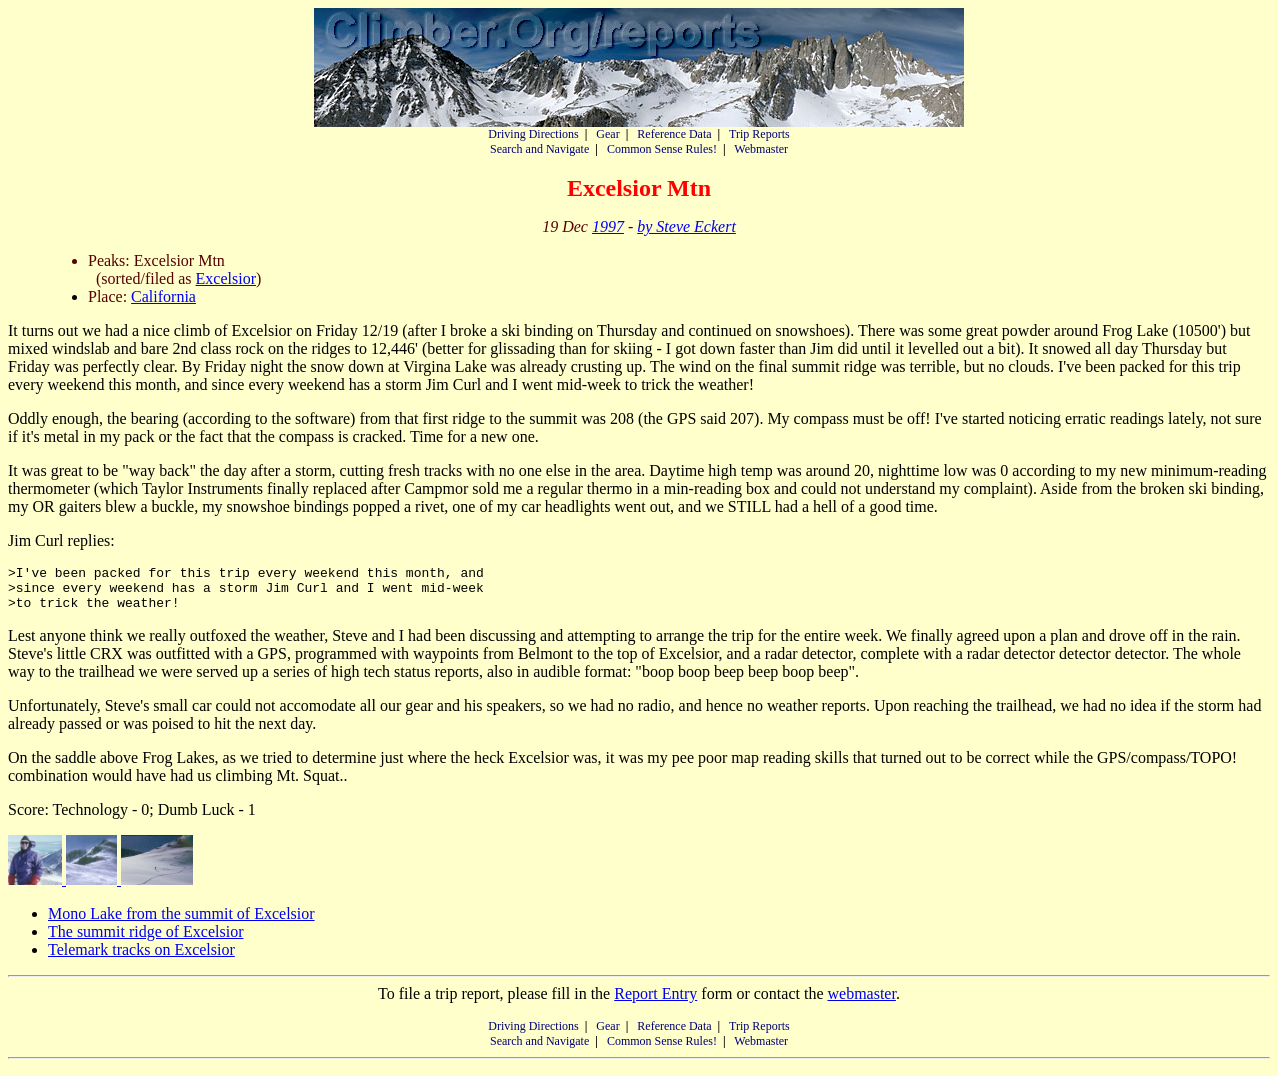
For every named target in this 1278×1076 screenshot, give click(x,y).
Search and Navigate (539, 149)
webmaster (861, 1002)
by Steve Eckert (686, 226)
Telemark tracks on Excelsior (141, 958)
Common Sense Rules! (662, 149)
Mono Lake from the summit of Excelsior (181, 922)
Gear (607, 134)
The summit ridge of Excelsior (146, 940)
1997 (608, 226)
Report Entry (655, 1002)
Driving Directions (533, 134)
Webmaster (761, 149)
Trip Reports (759, 134)
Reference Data (674, 134)
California (163, 296)
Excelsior (226, 278)
